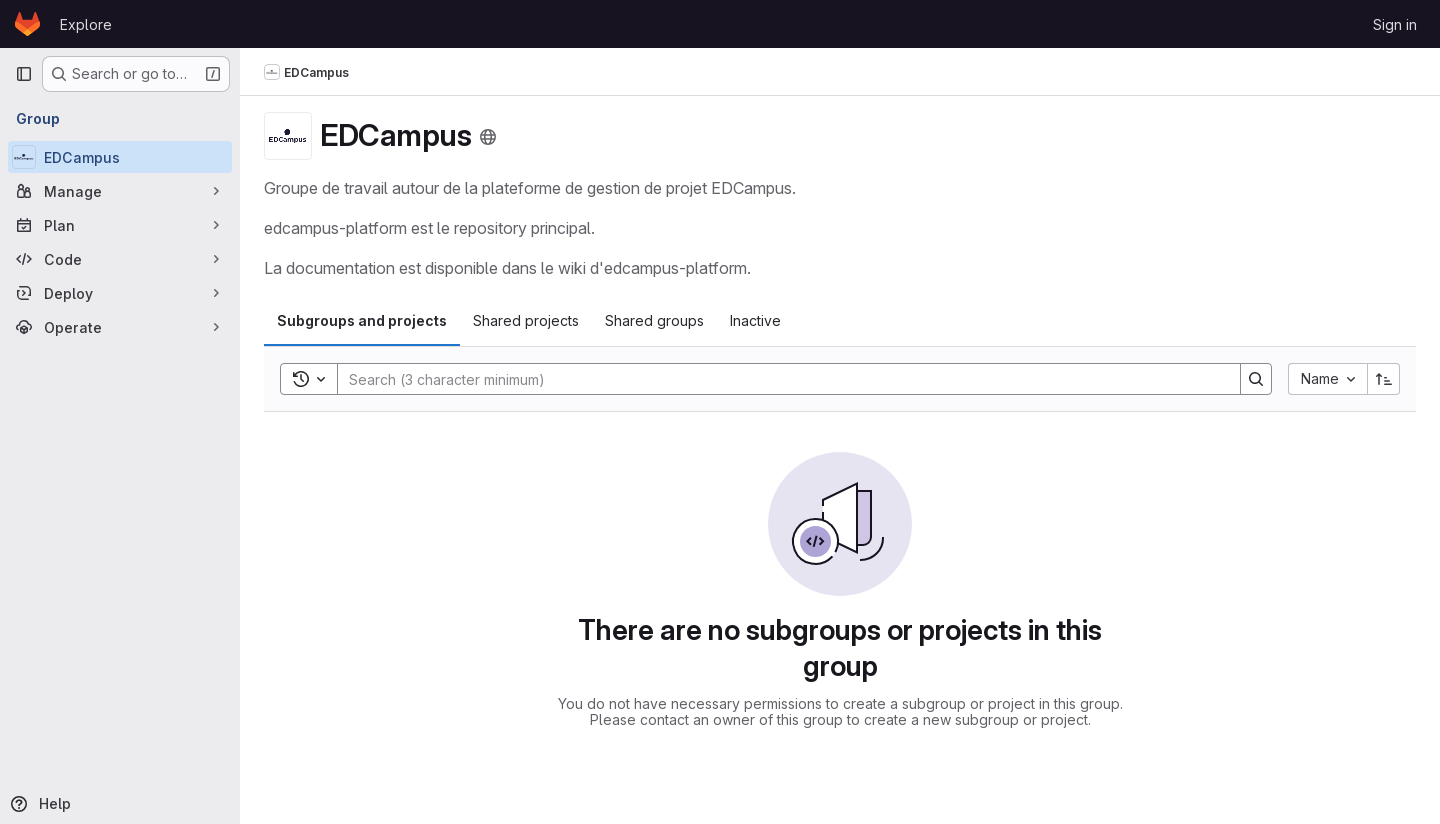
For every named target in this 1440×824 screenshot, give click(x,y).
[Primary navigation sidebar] (24, 74)
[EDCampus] (120, 157)
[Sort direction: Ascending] (1384, 379)
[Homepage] (27, 24)
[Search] (779, 379)
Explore (86, 24)
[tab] (362, 321)
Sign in (1395, 24)
